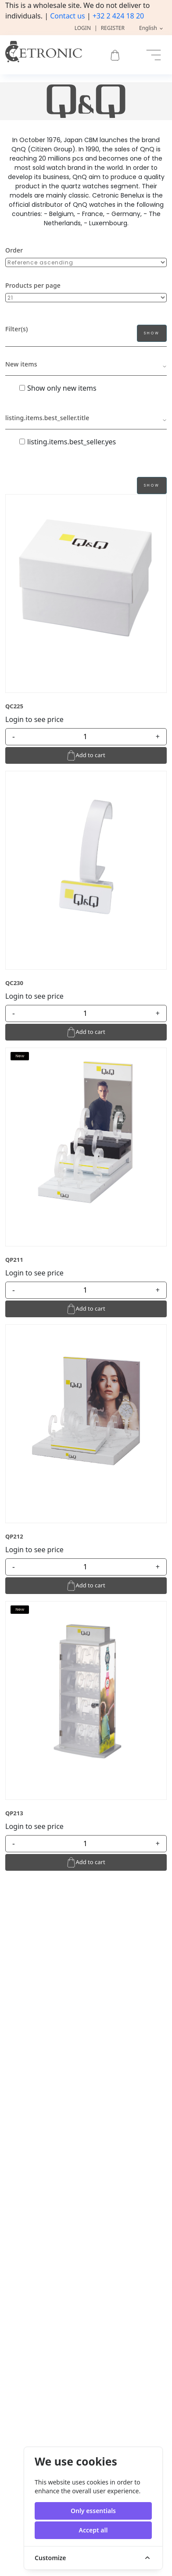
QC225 (14, 706)
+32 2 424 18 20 (118, 16)
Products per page (33, 285)
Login (83, 28)
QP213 (14, 1813)
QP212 (14, 1536)
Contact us (67, 16)
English (148, 28)
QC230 (14, 983)
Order (14, 250)
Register (113, 28)
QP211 (14, 1260)
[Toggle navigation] (153, 55)
